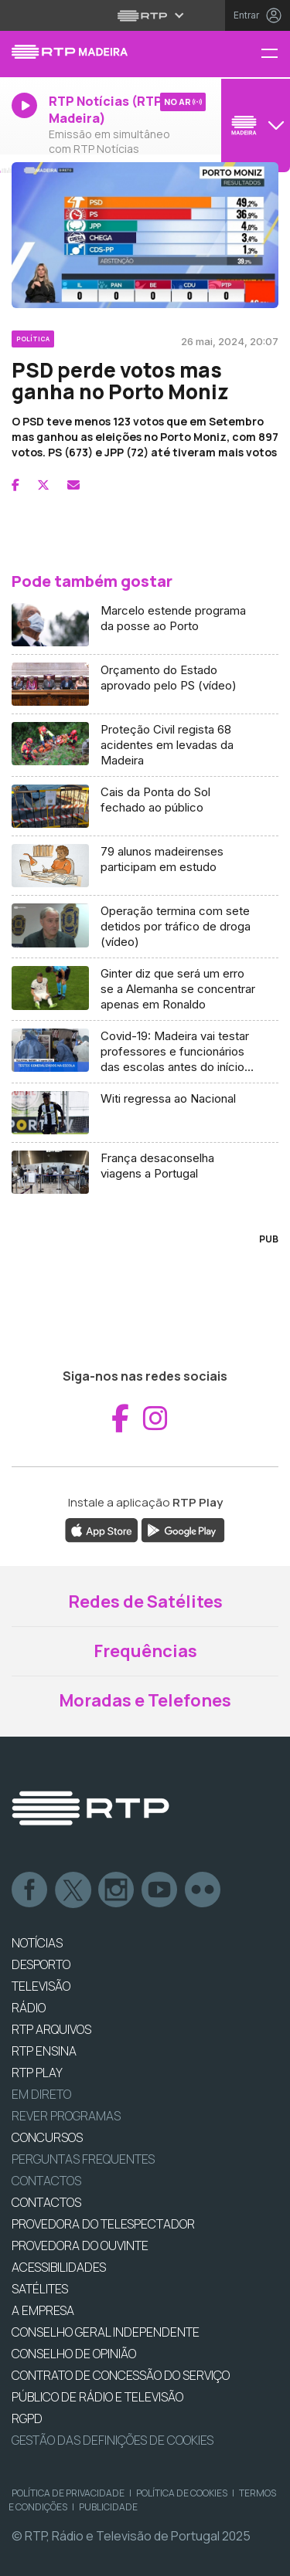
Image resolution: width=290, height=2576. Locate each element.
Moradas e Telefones (145, 1700)
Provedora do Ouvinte (80, 2245)
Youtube (160, 1890)
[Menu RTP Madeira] (275, 54)
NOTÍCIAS (37, 1942)
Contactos (46, 2180)
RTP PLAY (37, 2072)
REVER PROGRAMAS (66, 2115)
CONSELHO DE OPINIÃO (74, 2353)
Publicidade (108, 2506)
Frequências (145, 1651)
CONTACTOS (46, 2202)
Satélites (40, 2288)
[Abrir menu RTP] (145, 15)
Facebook (30, 1890)
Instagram (116, 1890)
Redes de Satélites (145, 1601)
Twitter (73, 1890)
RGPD (27, 2418)
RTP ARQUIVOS (51, 2029)
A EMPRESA (43, 2310)
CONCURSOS (47, 2137)
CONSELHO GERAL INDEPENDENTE (106, 2331)
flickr (203, 1890)
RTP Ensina (44, 2050)
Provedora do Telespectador (103, 2223)
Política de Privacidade (68, 2493)
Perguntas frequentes (83, 2159)
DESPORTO (41, 1964)
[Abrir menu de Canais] (253, 125)
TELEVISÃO (41, 1986)
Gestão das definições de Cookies (112, 2440)
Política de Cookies (181, 2493)
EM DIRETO (41, 2094)
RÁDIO (29, 2007)
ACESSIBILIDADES (59, 2267)
